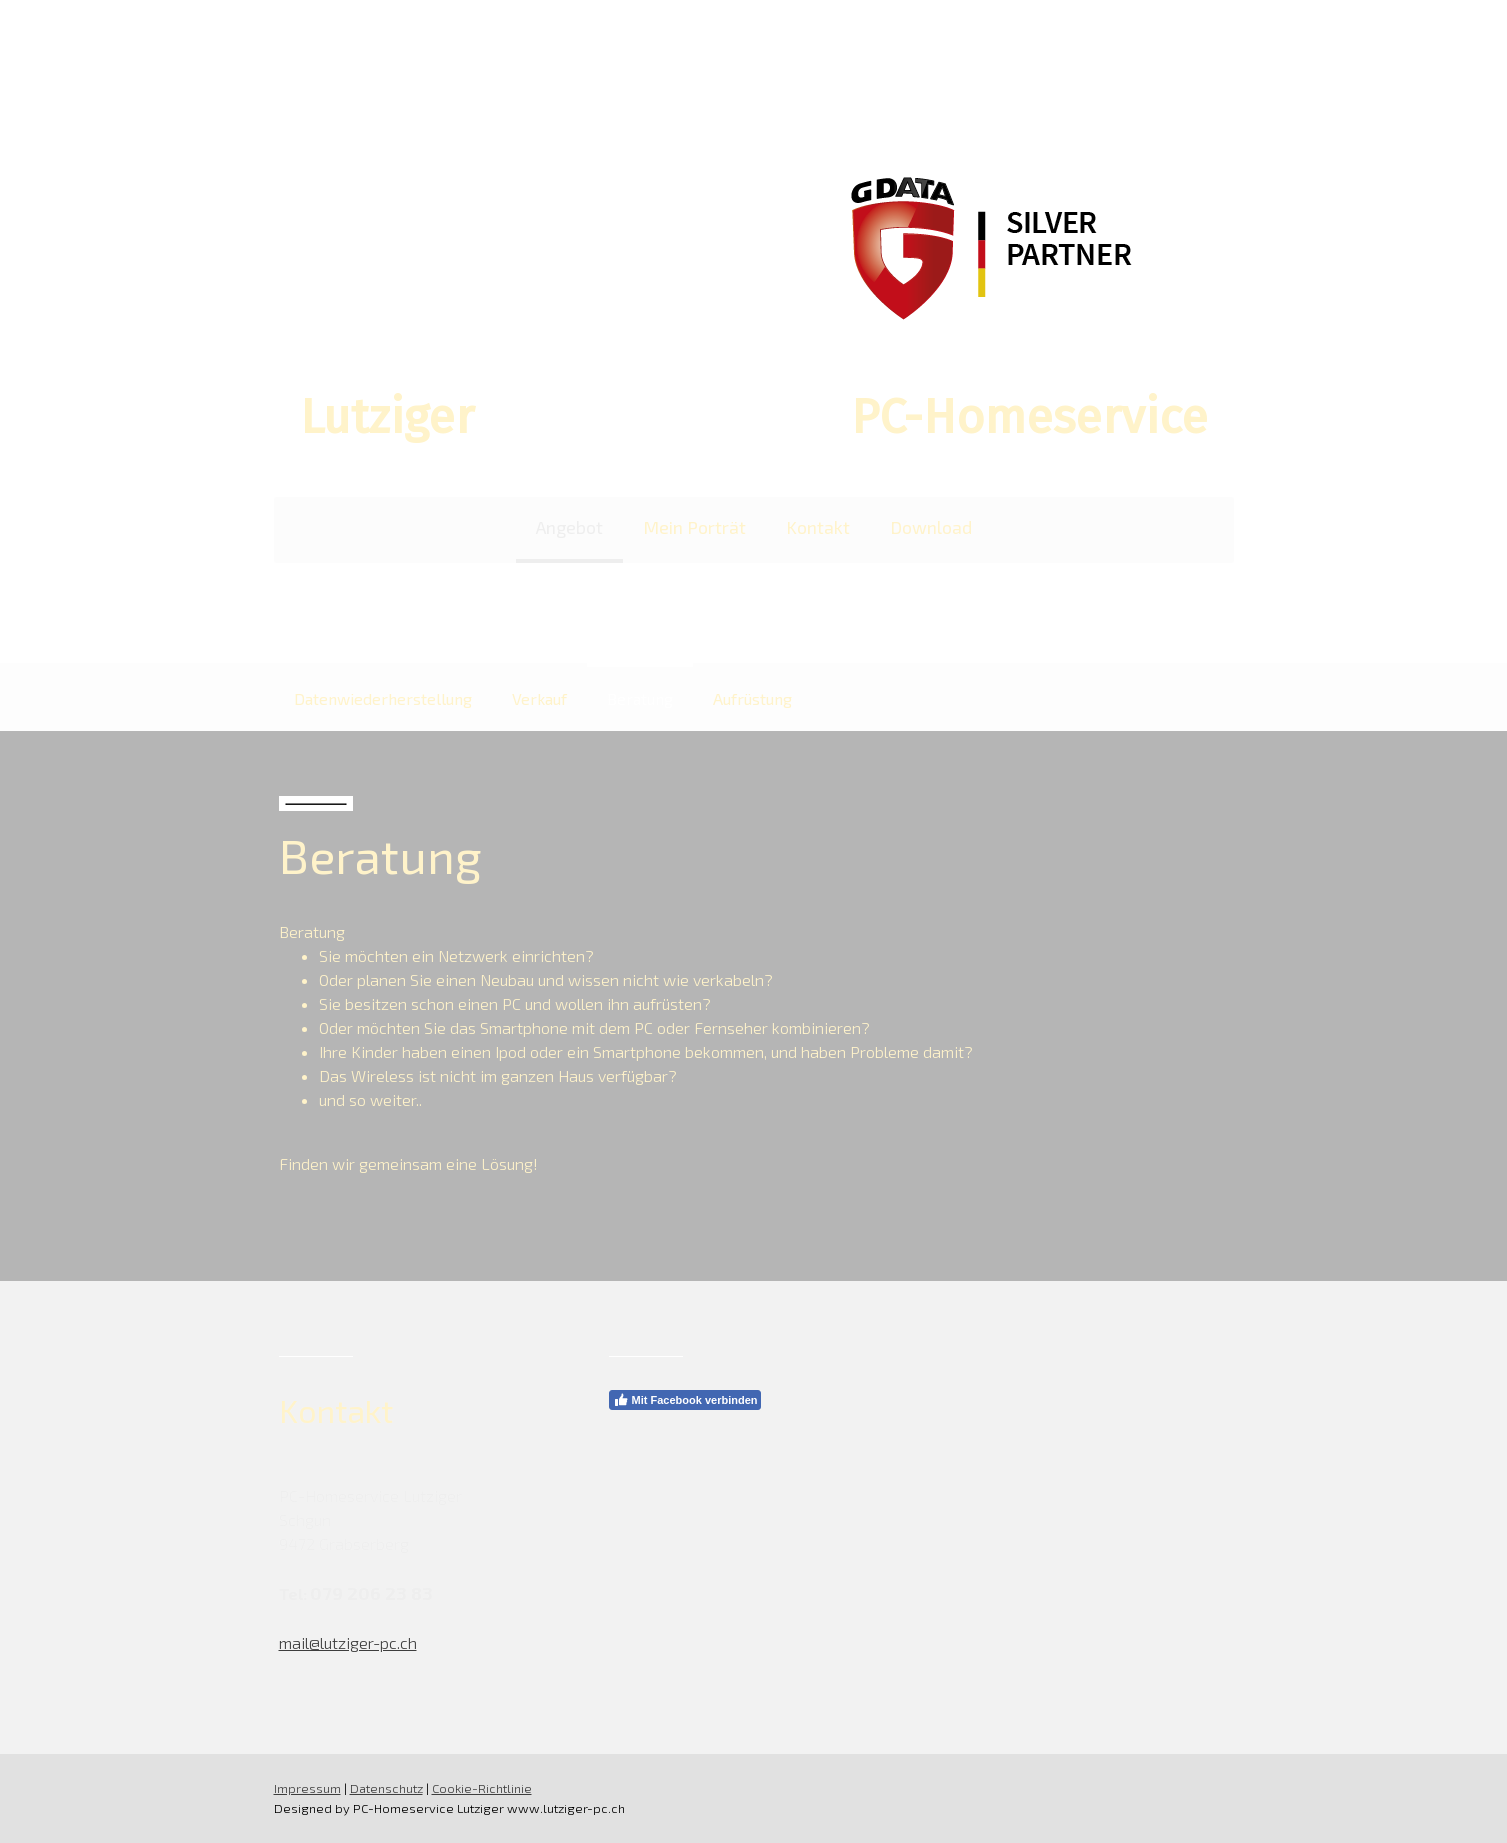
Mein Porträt (694, 527)
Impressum (307, 1788)
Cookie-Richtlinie (482, 1788)
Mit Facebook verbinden (685, 1400)
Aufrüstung (752, 698)
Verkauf (539, 698)
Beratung (640, 698)
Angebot (569, 527)
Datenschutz (386, 1788)
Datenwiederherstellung (383, 698)
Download (931, 527)
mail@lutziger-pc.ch (348, 1642)
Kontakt (818, 527)
